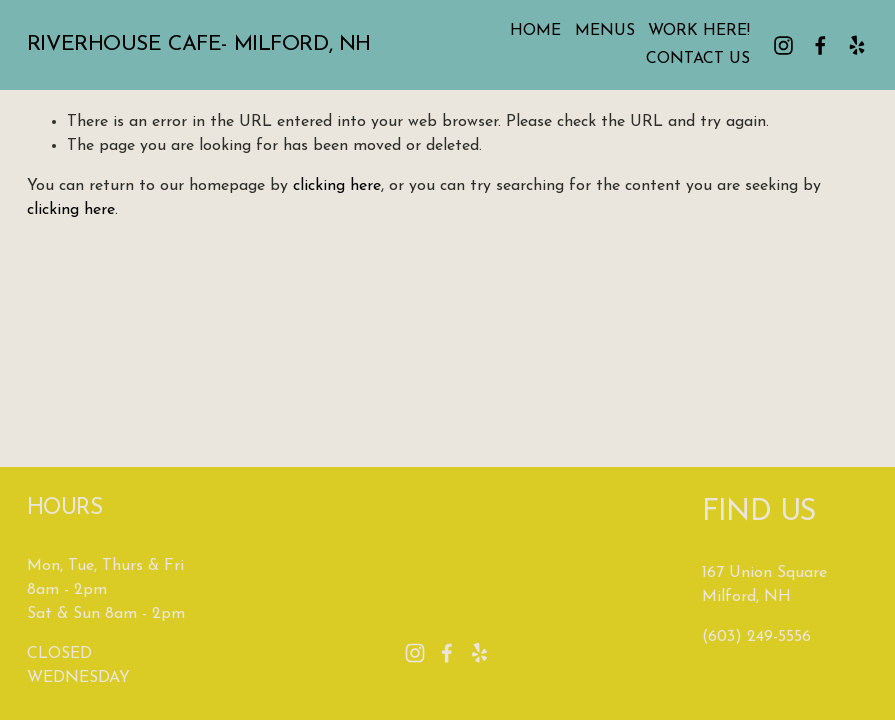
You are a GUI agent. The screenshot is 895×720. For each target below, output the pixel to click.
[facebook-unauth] (820, 45)
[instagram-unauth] (783, 45)
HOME (535, 31)
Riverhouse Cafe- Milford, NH (199, 44)
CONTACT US (698, 59)
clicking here (337, 186)
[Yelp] (856, 45)
